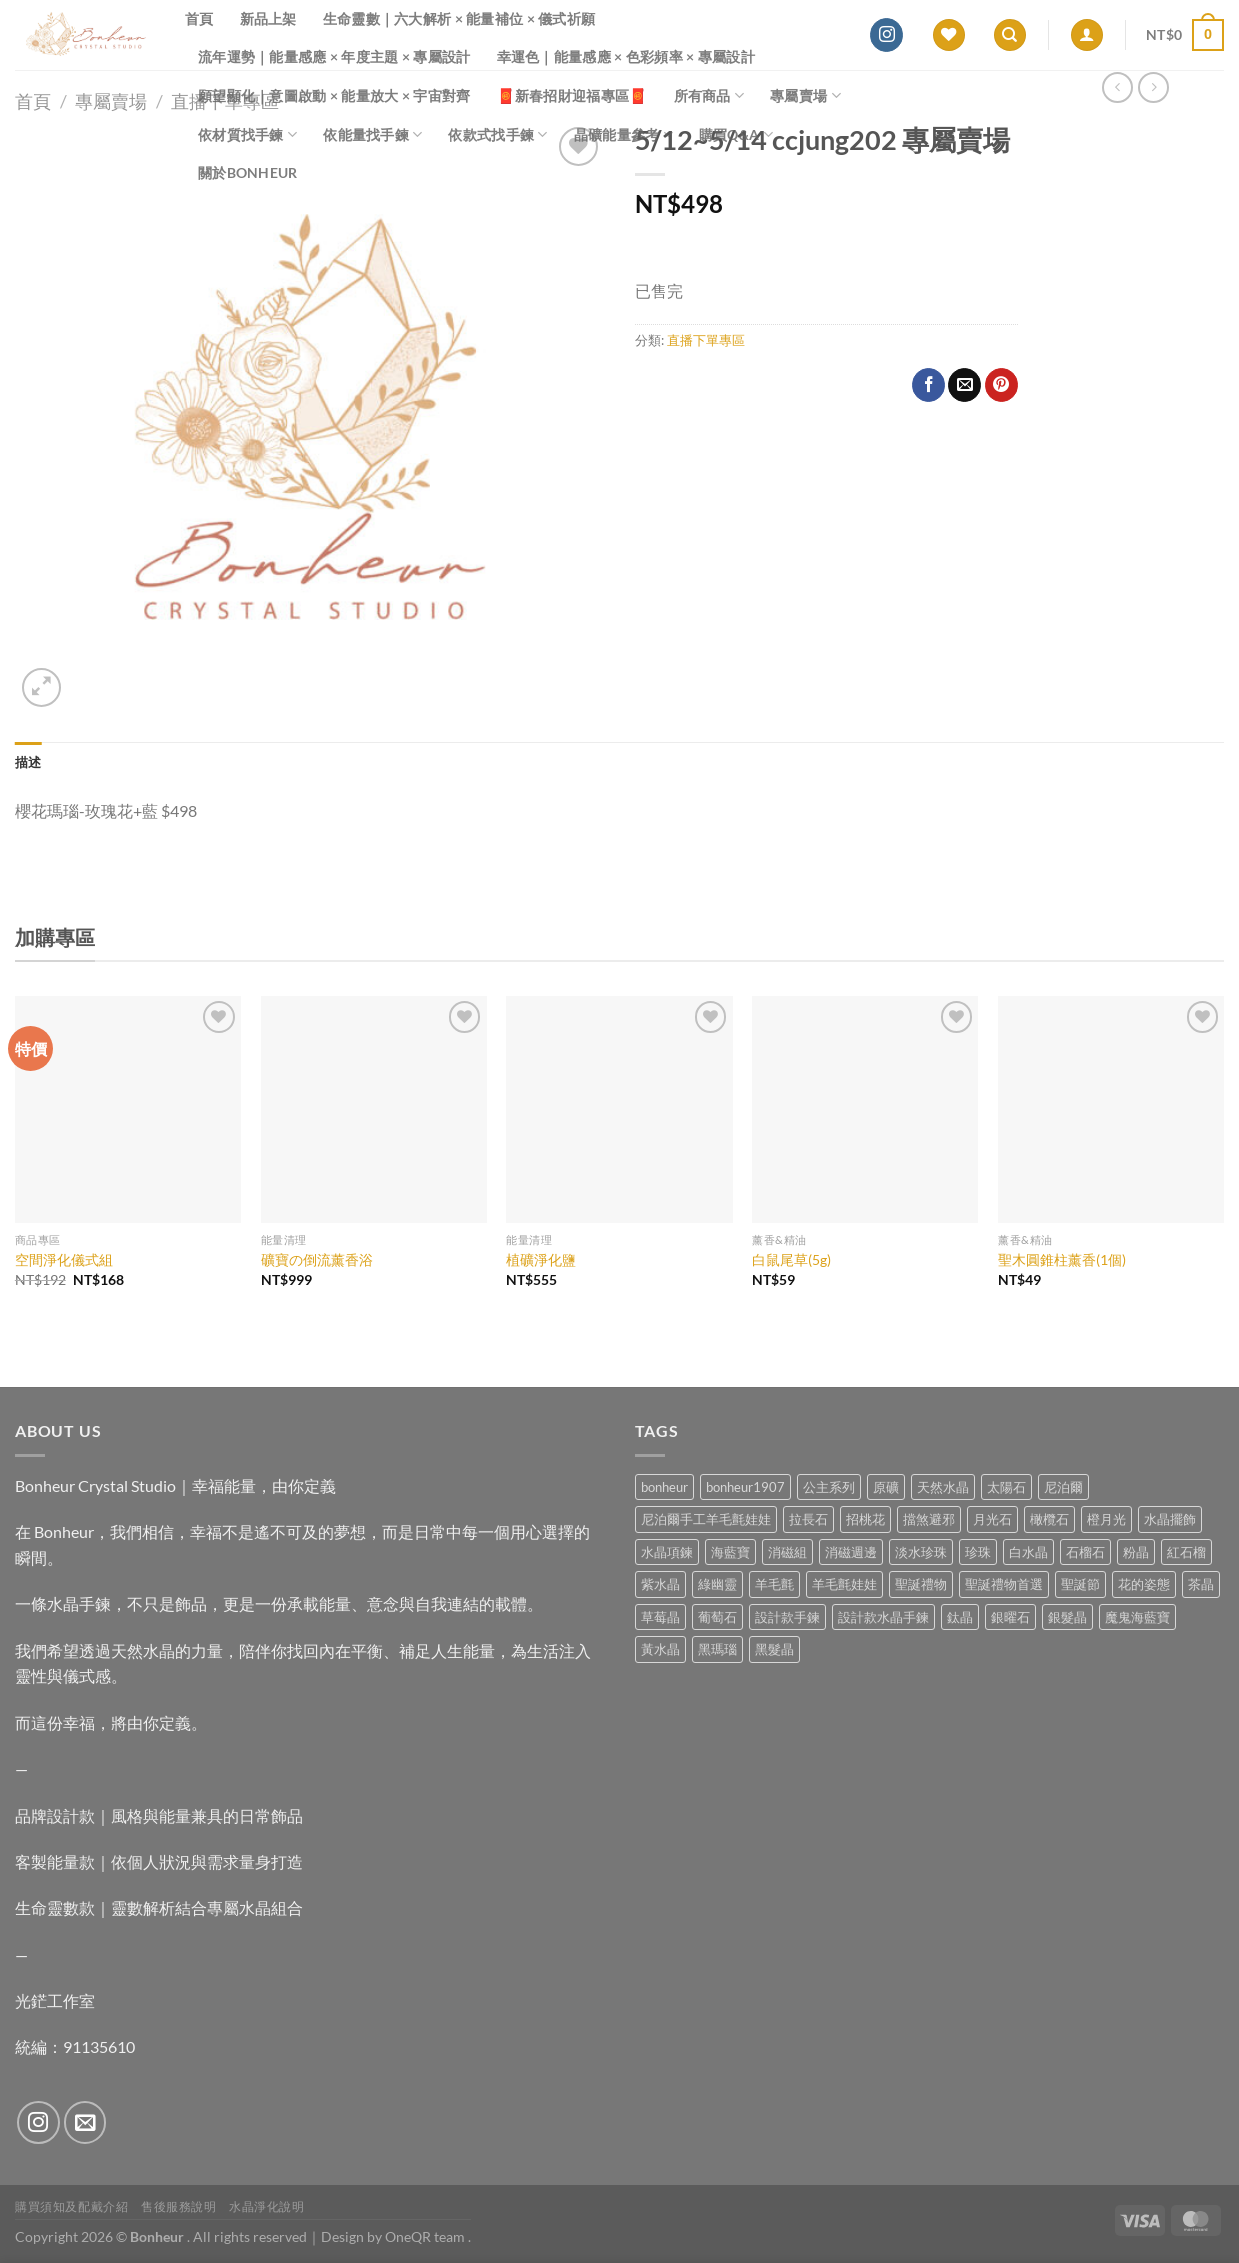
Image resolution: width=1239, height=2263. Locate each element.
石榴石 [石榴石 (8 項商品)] (1085, 1552)
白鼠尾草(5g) (791, 1259)
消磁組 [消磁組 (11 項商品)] (787, 1552)
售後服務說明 (179, 2206)
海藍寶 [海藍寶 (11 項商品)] (730, 1552)
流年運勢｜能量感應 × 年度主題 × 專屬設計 (334, 56)
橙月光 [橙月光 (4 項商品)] (1106, 1519)
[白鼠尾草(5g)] (865, 1109)
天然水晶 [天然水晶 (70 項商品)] (943, 1487)
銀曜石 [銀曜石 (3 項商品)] (1010, 1617)
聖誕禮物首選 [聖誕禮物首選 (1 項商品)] (1004, 1584)
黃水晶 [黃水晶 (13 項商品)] (660, 1649)
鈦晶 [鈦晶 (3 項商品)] (960, 1617)
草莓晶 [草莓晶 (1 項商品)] (660, 1617)
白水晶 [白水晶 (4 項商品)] (1028, 1552)
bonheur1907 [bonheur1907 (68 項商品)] (745, 1487)
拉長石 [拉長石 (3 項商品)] (808, 1519)
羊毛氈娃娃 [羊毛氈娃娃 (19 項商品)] (844, 1584)
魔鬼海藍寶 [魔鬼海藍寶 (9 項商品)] (1137, 1617)
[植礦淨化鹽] (619, 1109)
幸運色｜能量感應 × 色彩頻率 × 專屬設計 (626, 56)
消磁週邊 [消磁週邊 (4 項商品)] (851, 1552)
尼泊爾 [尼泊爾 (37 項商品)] (1063, 1487)
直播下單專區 (706, 340)
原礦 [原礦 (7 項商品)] (886, 1487)
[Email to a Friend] (964, 385)
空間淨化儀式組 (64, 1259)
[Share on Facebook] (928, 385)
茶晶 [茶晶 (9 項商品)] (1201, 1584)
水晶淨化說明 (267, 2206)
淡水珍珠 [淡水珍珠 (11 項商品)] (921, 1552)
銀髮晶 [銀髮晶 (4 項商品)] (1067, 1617)
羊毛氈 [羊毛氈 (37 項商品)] (774, 1584)
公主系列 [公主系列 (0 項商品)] (829, 1487)
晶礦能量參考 (623, 134)
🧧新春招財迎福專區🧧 (572, 95)
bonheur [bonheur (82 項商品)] (664, 1487)
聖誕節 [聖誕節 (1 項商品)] (1080, 1584)
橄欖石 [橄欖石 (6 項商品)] (1049, 1519)
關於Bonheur (248, 172)
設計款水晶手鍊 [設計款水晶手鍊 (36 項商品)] (883, 1617)
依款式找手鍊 (497, 134)
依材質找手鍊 (247, 134)
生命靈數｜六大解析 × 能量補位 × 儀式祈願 (459, 18)
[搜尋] (1010, 35)
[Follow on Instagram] (886, 35)
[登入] (1087, 35)
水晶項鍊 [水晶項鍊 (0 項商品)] (667, 1552)
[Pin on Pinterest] (1001, 385)
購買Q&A (736, 134)
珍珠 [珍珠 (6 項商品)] (978, 1552)
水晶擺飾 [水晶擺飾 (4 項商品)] (1170, 1519)
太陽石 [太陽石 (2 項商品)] (1006, 1487)
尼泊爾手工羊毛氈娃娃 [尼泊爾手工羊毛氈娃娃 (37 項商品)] (706, 1519)
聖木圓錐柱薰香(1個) (1062, 1259)
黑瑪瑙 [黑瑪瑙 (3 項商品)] (717, 1649)
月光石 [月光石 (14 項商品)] (992, 1519)
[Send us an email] (85, 2122)
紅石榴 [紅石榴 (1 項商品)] (1186, 1552)
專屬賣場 (805, 95)
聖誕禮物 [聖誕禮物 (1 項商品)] (921, 1584)
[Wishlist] (949, 35)
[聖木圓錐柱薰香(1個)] (1111, 1109)
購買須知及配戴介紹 (72, 2206)
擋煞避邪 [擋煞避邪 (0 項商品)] (929, 1519)
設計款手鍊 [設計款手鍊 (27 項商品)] (787, 1617)
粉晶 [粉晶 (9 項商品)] (1136, 1552)
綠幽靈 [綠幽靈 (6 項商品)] (717, 1584)
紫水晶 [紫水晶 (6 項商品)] (660, 1584)
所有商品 (709, 95)
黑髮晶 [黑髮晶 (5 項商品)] (774, 1649)
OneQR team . (428, 2236)
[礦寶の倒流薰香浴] (374, 1109)
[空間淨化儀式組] (128, 1109)
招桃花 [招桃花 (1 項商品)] (865, 1519)
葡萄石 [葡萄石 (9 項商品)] (717, 1617)
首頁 (199, 18)
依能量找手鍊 (372, 134)
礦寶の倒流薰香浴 (317, 1259)
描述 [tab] (28, 762)
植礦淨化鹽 (541, 1259)
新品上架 (268, 18)
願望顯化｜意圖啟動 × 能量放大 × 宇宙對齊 (334, 95)
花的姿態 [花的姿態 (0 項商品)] (1144, 1584)
